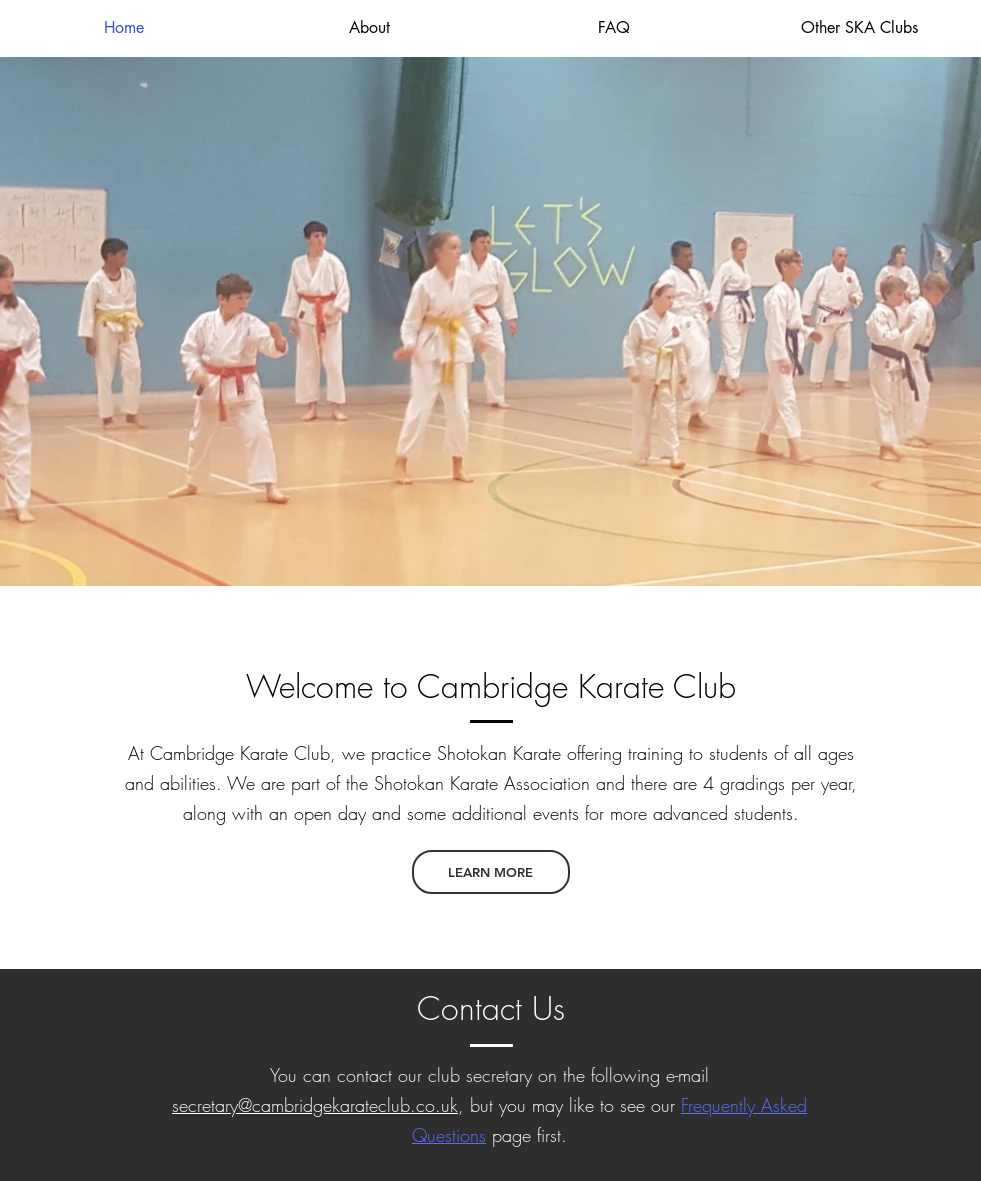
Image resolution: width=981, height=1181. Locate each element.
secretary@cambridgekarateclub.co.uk (315, 1105)
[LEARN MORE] (491, 872)
